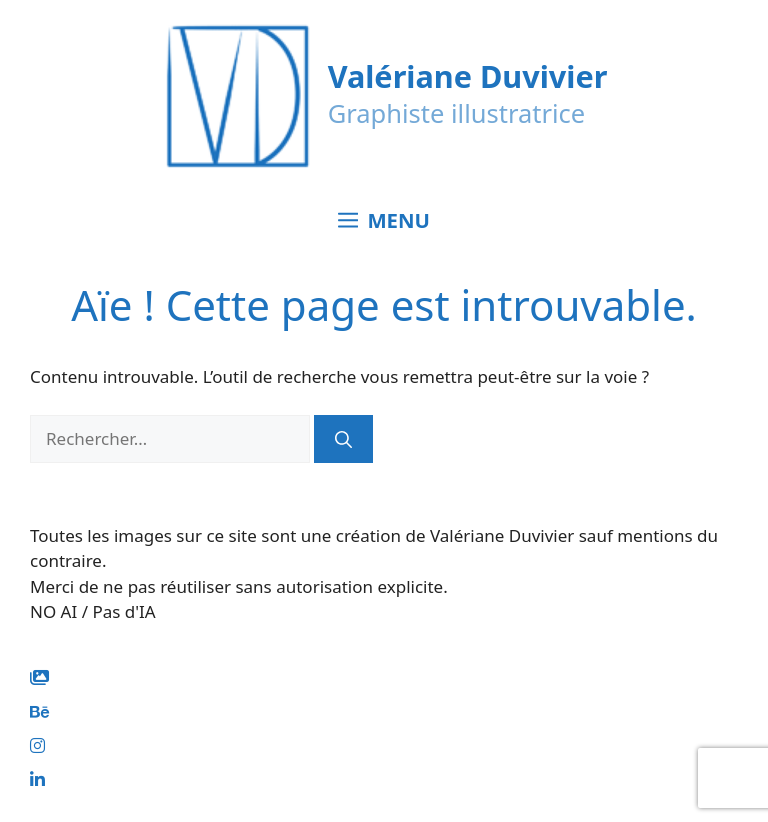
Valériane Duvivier (468, 76)
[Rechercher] (343, 439)
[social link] (39, 677)
